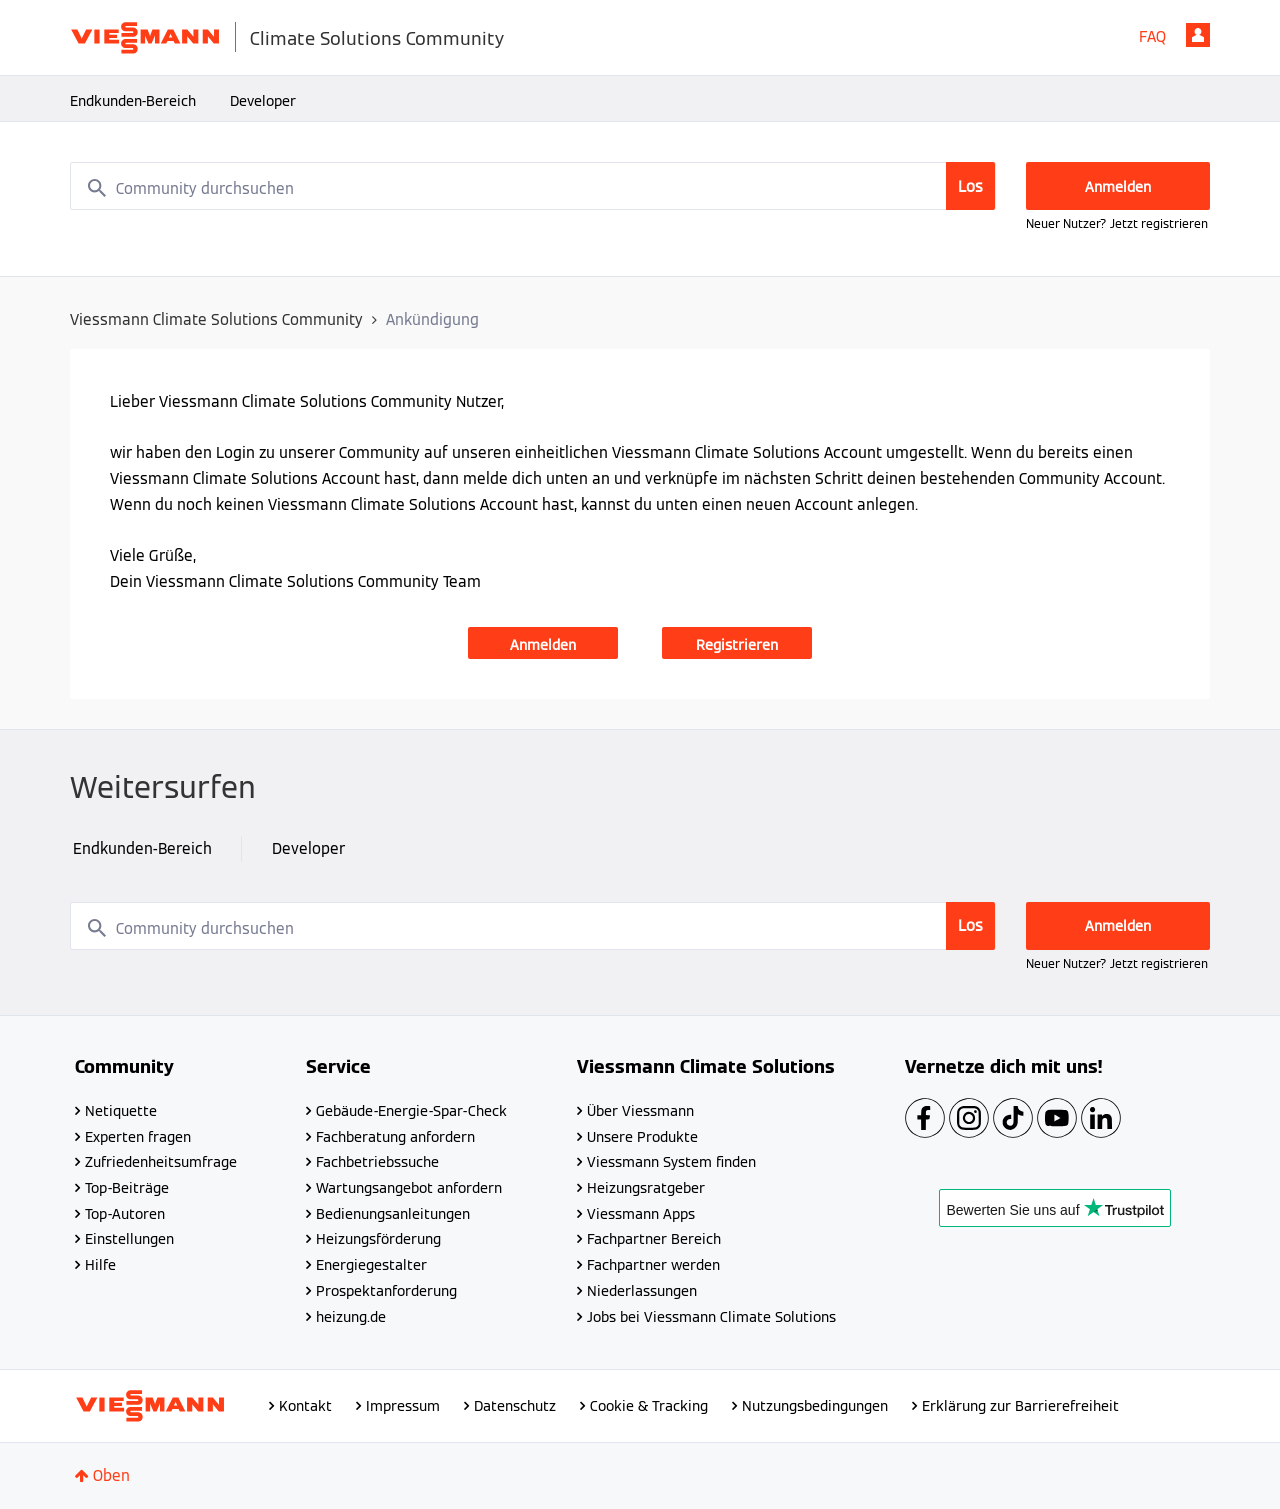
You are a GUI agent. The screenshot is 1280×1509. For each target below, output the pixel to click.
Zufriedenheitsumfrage (161, 1162)
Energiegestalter (371, 1265)
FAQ (1152, 36)
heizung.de (351, 1317)
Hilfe (100, 1265)
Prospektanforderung (386, 1291)
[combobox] (533, 186)
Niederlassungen (642, 1291)
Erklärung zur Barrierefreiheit (1020, 1406)
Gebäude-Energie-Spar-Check (411, 1111)
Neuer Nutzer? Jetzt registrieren (1117, 223)
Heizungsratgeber (646, 1188)
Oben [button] (111, 1475)
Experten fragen (138, 1137)
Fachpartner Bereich (654, 1239)
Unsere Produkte (642, 1137)
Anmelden (1198, 35)
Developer (263, 101)
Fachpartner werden (653, 1265)
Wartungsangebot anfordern (409, 1188)
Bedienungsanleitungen (393, 1214)
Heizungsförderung (378, 1239)
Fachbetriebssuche (377, 1162)
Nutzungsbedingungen (815, 1406)
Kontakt (305, 1406)
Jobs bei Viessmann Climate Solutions (711, 1317)
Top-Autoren (125, 1214)
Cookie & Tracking (649, 1406)
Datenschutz (515, 1406)
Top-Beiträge (127, 1188)
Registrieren (737, 645)
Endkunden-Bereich (133, 101)
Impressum (403, 1406)
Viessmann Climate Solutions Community (216, 319)
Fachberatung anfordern (395, 1137)
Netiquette (121, 1111)
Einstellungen (129, 1239)
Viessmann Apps (641, 1214)
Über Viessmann (640, 1111)
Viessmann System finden (671, 1162)
